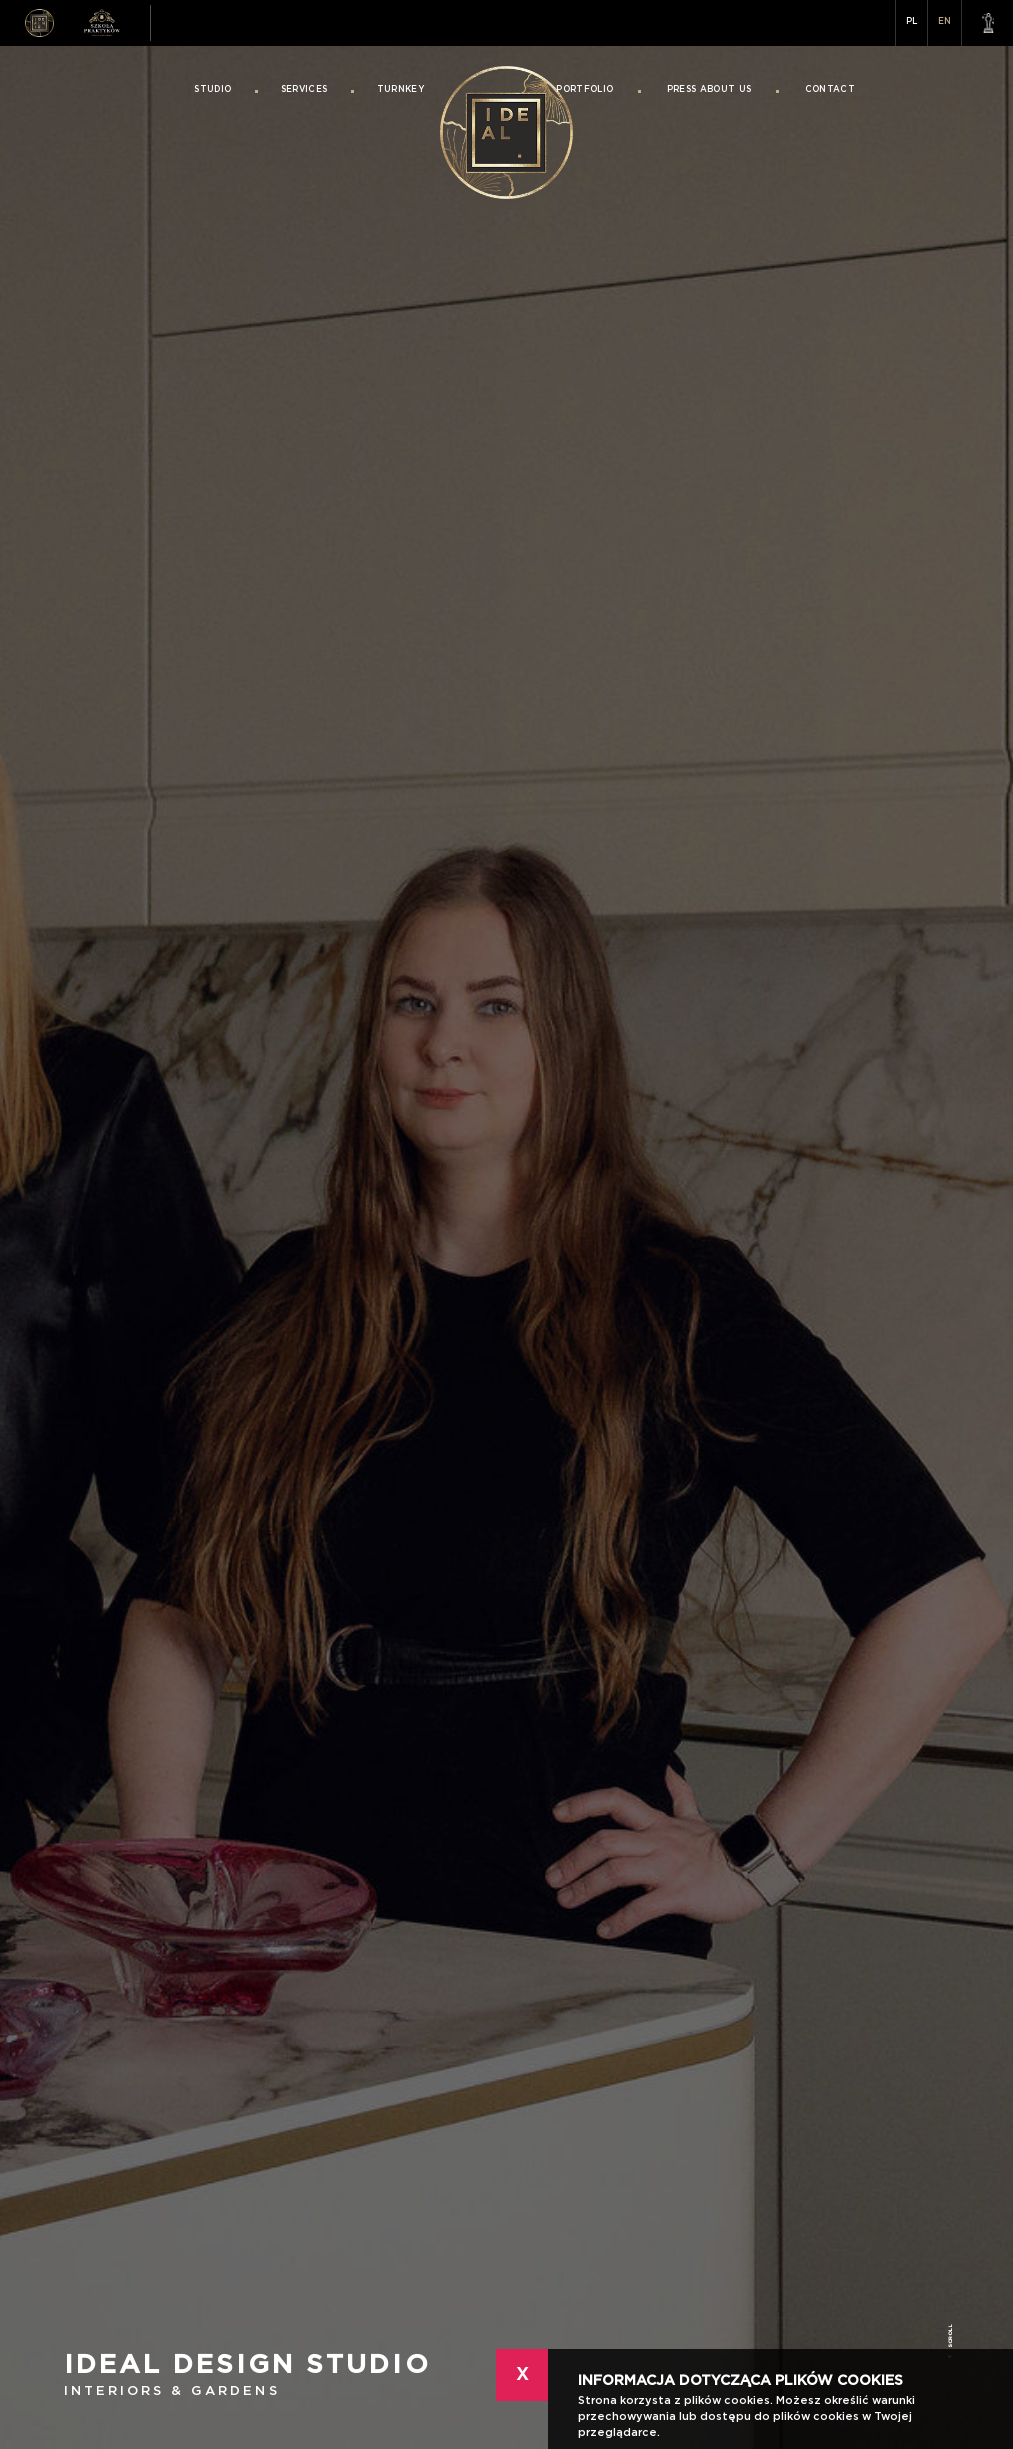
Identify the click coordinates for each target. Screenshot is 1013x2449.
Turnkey (401, 90)
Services (304, 90)
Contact (830, 90)
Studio (212, 90)
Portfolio (584, 90)
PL (911, 21)
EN (944, 21)
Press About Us (709, 90)
